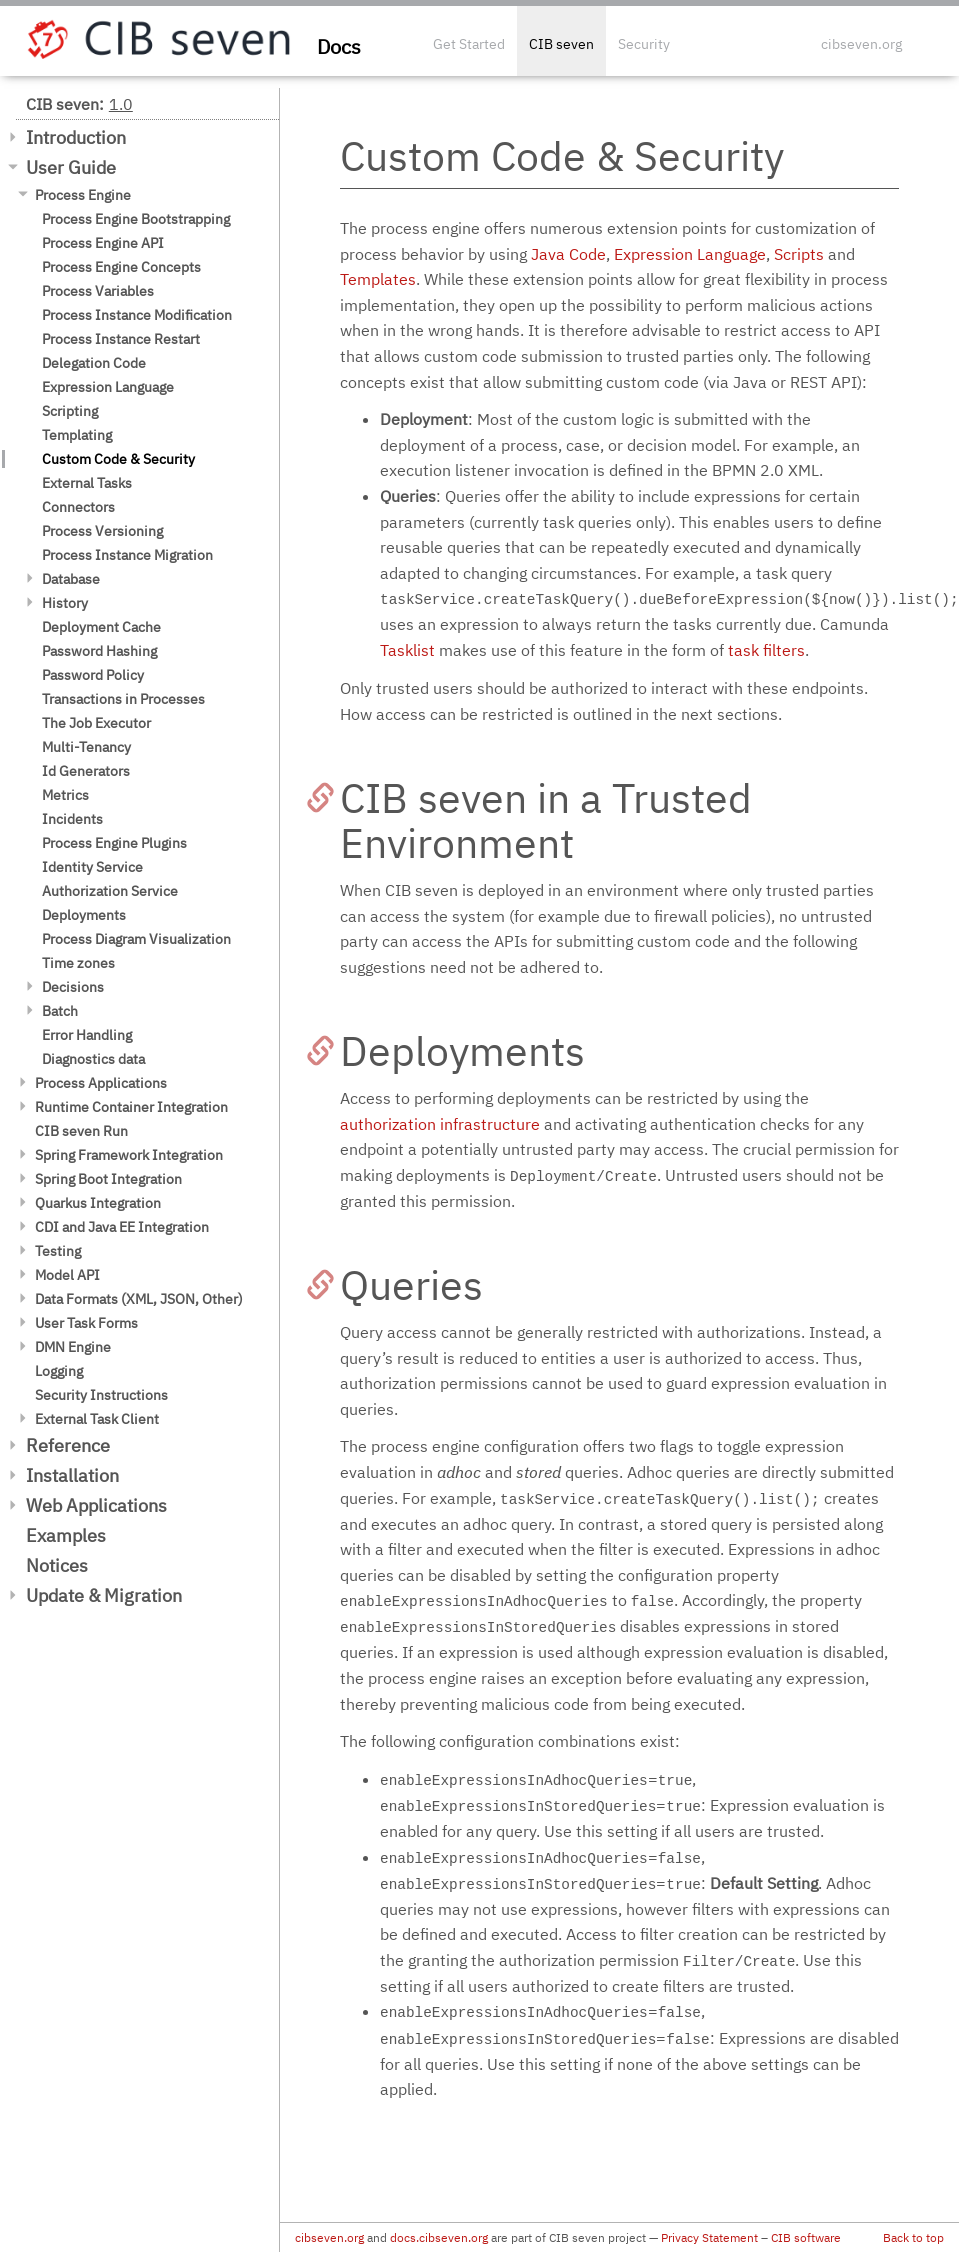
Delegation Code (94, 363)
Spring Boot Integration (108, 1179)
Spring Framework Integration (129, 1155)
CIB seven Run (81, 1131)
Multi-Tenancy (86, 747)
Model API (67, 1275)
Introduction (76, 137)
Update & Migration (104, 1595)
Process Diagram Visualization (136, 939)
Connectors (78, 507)
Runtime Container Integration (131, 1107)
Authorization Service (110, 891)
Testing (58, 1251)
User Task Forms (86, 1323)
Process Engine (83, 195)
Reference (68, 1445)
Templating (77, 435)
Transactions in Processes (123, 699)
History (65, 603)
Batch (60, 1011)
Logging (59, 1371)
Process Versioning (102, 531)
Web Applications (96, 1505)
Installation (72, 1475)
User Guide (71, 167)
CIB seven (561, 44)
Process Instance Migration (127, 555)
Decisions (73, 987)
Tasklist (407, 650)
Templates (378, 279)
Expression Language (108, 387)
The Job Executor (96, 723)
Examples (66, 1535)
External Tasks (87, 483)
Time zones (78, 963)
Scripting (70, 411)
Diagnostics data (93, 1059)
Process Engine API (103, 243)
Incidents (72, 819)
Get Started (469, 44)
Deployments (84, 915)
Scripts (799, 254)
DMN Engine (73, 1347)
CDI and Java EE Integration (122, 1227)
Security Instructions (101, 1395)
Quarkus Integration (98, 1203)
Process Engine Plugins (114, 843)
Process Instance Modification (137, 315)
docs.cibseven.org (439, 2237)
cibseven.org (861, 44)
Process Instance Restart (121, 339)
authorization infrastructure (440, 1124)
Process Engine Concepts (121, 267)
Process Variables (98, 291)
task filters (766, 650)
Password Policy (93, 675)
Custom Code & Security (118, 459)
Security (644, 44)
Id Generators (86, 771)
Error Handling (87, 1035)
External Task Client (97, 1419)
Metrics (65, 795)
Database (71, 579)
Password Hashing (99, 651)
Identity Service (92, 867)
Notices (57, 1565)
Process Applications (101, 1083)
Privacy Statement (709, 2237)
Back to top (913, 2237)
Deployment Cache (101, 627)
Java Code (568, 254)
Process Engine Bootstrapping (136, 219)
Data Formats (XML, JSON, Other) (139, 1299)
